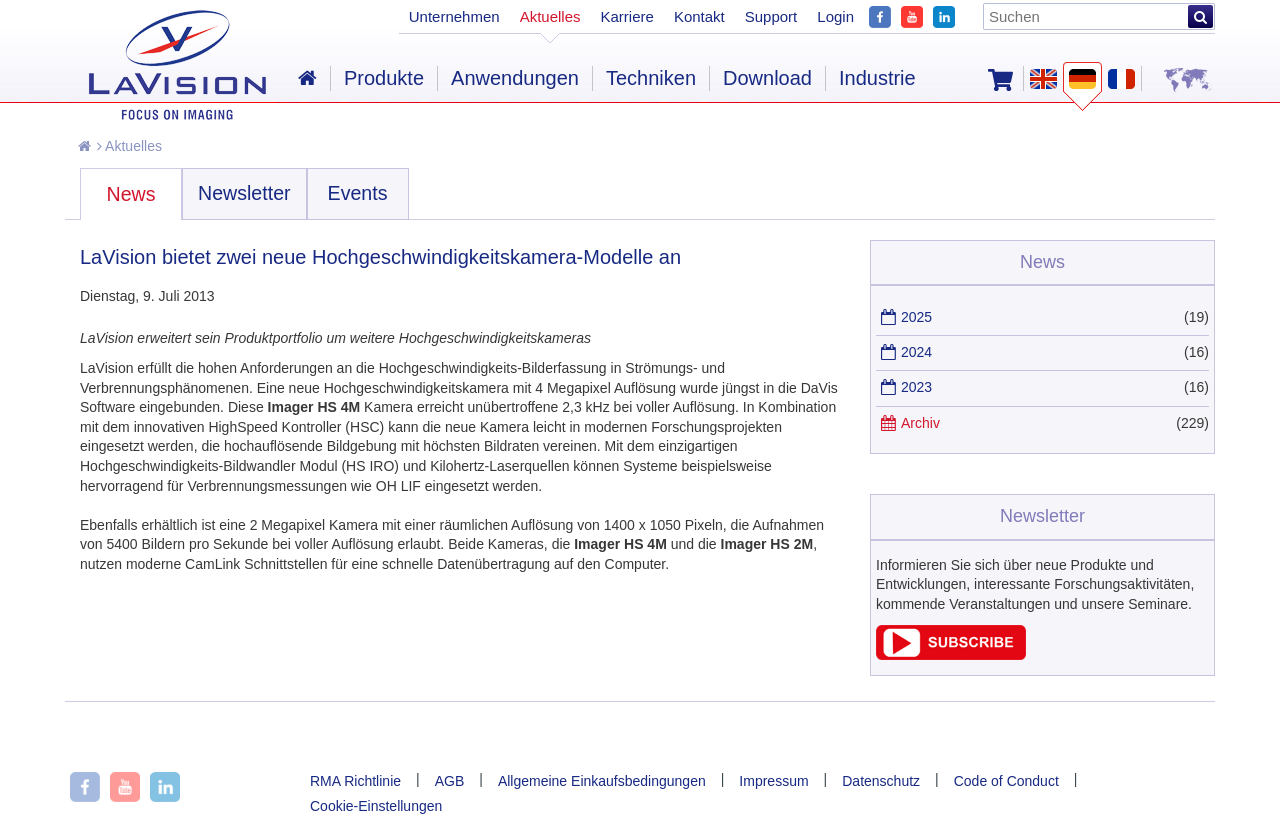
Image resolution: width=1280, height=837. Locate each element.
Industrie (877, 78)
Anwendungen (515, 78)
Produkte (384, 78)
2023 (916, 387)
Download (767, 78)
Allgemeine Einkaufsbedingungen (602, 781)
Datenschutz (881, 781)
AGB (450, 781)
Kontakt (699, 16)
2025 (916, 317)
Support (771, 16)
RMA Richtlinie (355, 781)
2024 (916, 352)
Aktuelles (129, 146)
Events (358, 193)
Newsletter (244, 193)
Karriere (627, 16)
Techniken (651, 78)
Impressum (773, 781)
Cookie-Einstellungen (376, 806)
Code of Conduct (1006, 781)
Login (835, 16)
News (131, 194)
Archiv (920, 423)
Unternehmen (454, 16)
